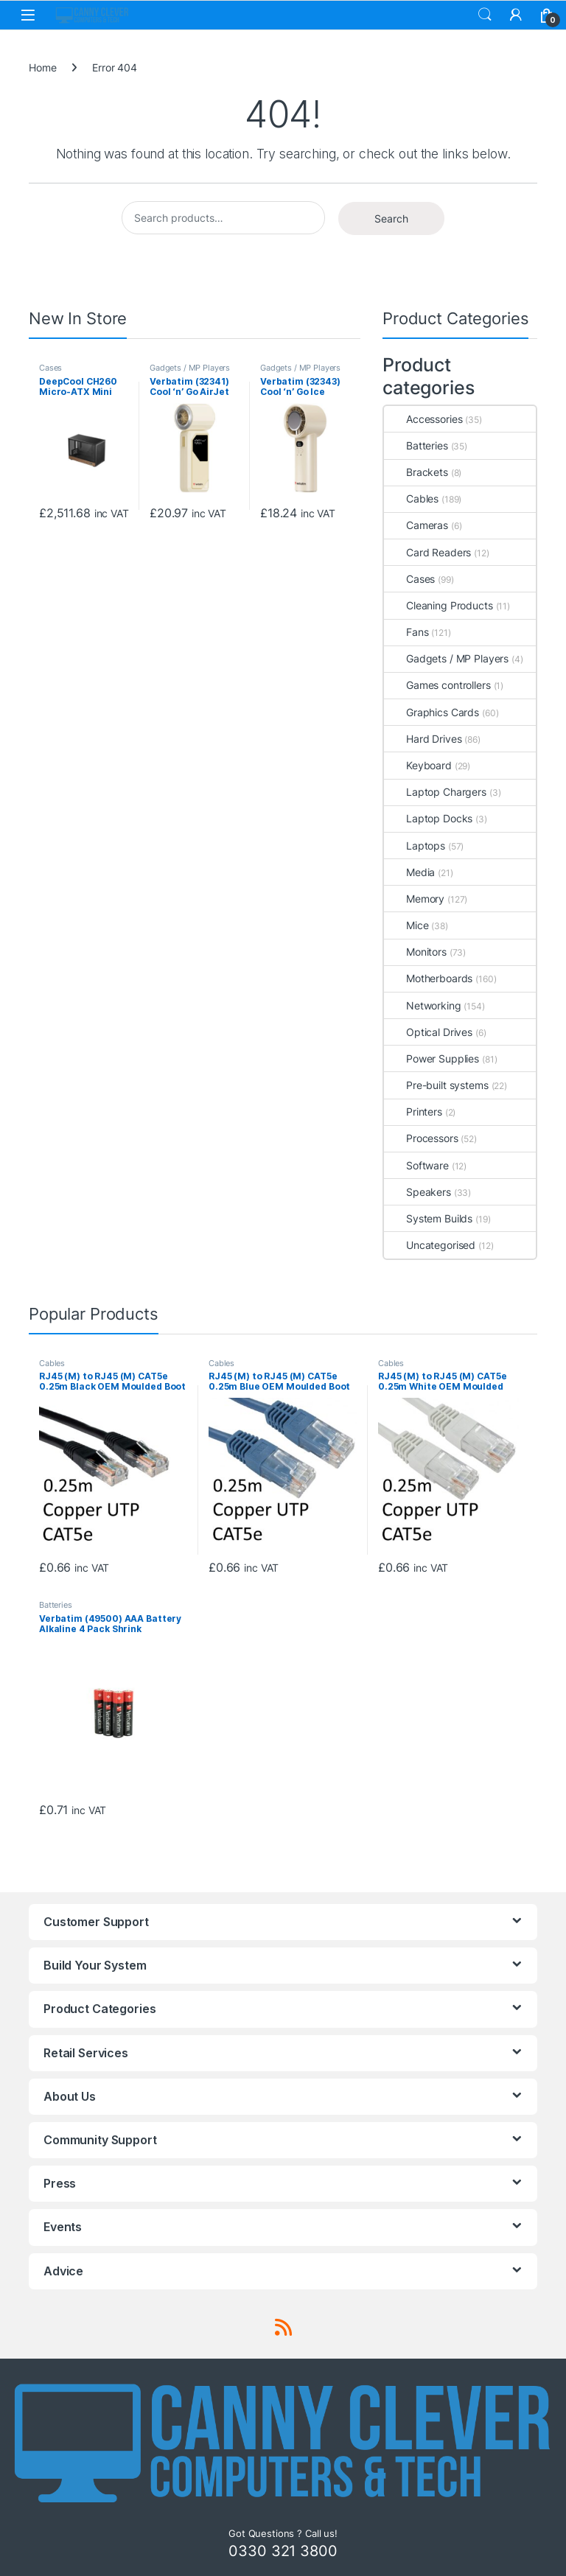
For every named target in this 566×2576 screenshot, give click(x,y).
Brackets (416, 472)
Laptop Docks (428, 818)
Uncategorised (429, 1245)
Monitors (415, 951)
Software (416, 1165)
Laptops (414, 845)
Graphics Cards (431, 712)
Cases (50, 368)
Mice (406, 925)
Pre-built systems (436, 1085)
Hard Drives (422, 738)
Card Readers (427, 552)
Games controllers (437, 685)
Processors (421, 1138)
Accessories (423, 419)
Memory (414, 898)
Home (42, 67)
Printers (413, 1111)
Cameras (416, 525)
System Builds (428, 1218)
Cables (411, 498)
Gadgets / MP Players (190, 368)
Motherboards (428, 978)
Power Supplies (431, 1058)
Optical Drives (428, 1032)
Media (409, 872)
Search (485, 15)
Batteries (416, 445)
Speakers (417, 1192)
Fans (406, 632)
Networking (422, 1005)
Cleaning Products (438, 605)
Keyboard (418, 765)
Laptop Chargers (435, 791)
